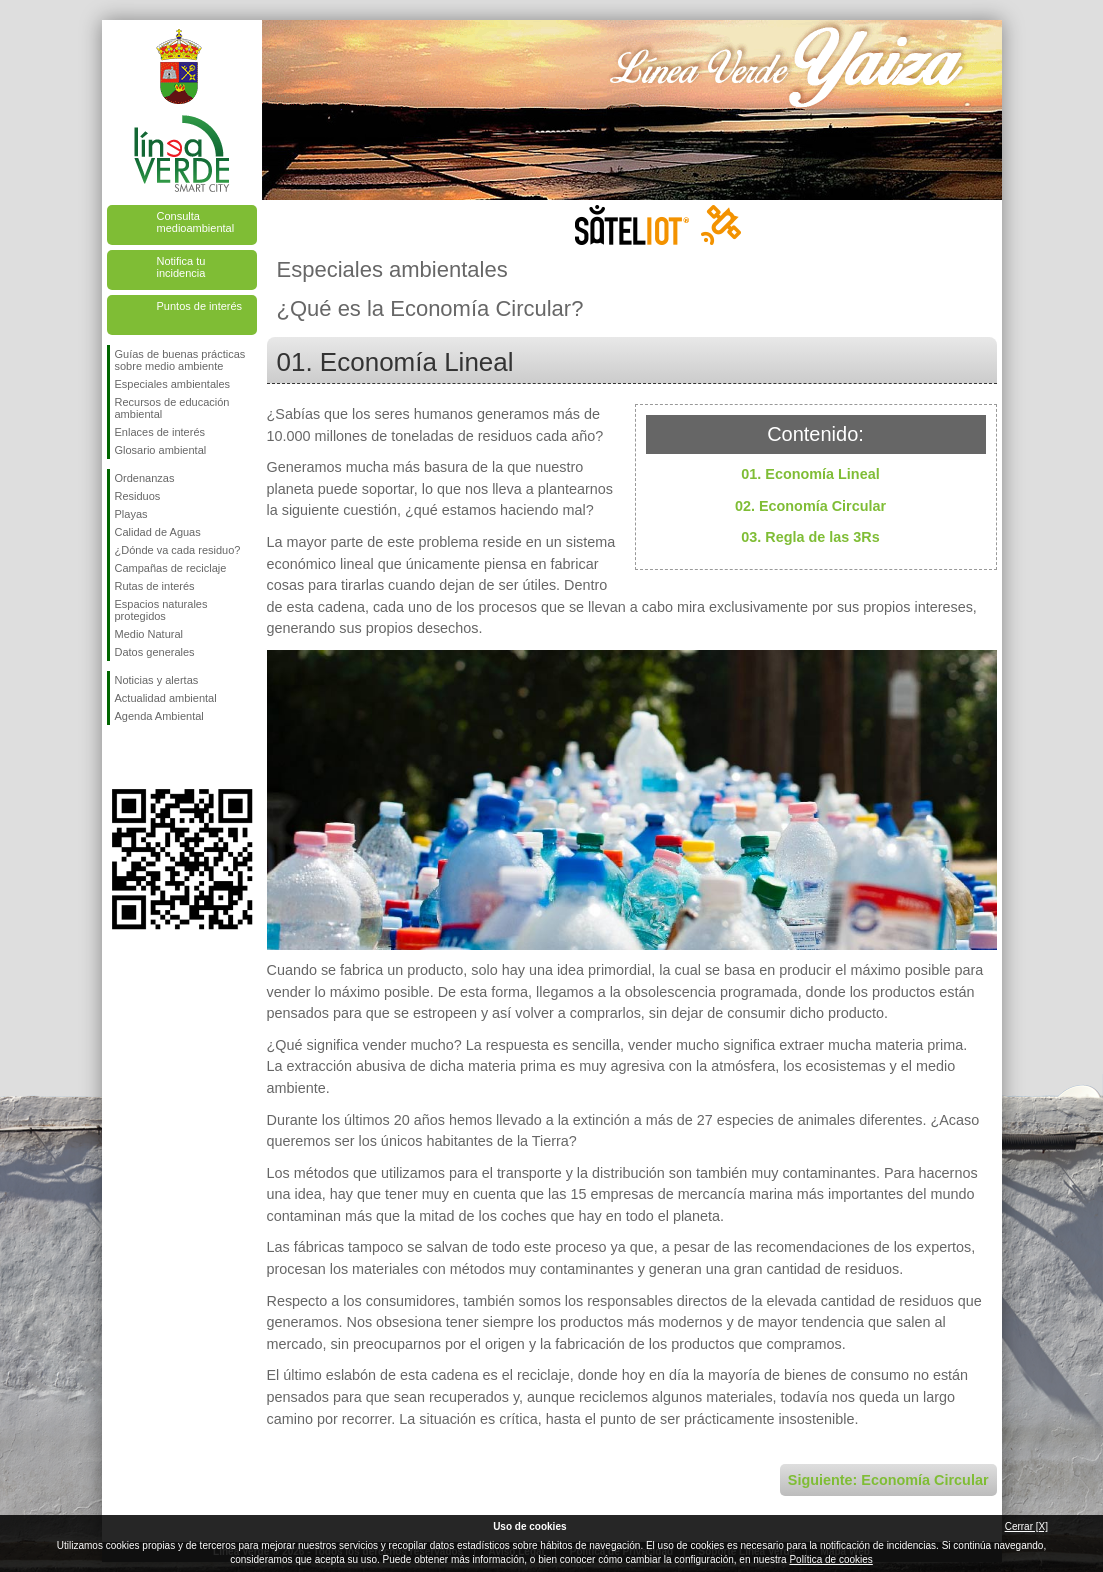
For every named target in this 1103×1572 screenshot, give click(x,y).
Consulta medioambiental (196, 222)
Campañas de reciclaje (171, 568)
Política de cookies (830, 1559)
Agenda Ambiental (159, 716)
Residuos (138, 496)
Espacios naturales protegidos (161, 610)
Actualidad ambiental (166, 698)
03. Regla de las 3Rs (810, 537)
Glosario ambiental (161, 450)
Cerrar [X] (1026, 1526)
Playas (131, 514)
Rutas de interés (155, 586)
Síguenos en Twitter (152, 757)
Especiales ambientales (173, 384)
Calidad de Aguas (158, 532)
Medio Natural (149, 634)
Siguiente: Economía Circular (888, 1480)
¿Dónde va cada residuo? (178, 550)
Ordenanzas (145, 478)
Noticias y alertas (157, 680)
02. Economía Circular (810, 506)
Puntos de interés (200, 306)
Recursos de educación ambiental (172, 408)
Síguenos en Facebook (119, 757)
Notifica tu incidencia (181, 267)
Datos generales (155, 652)
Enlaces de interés (160, 432)
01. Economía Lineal (810, 474)
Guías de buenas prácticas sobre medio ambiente (180, 360)
